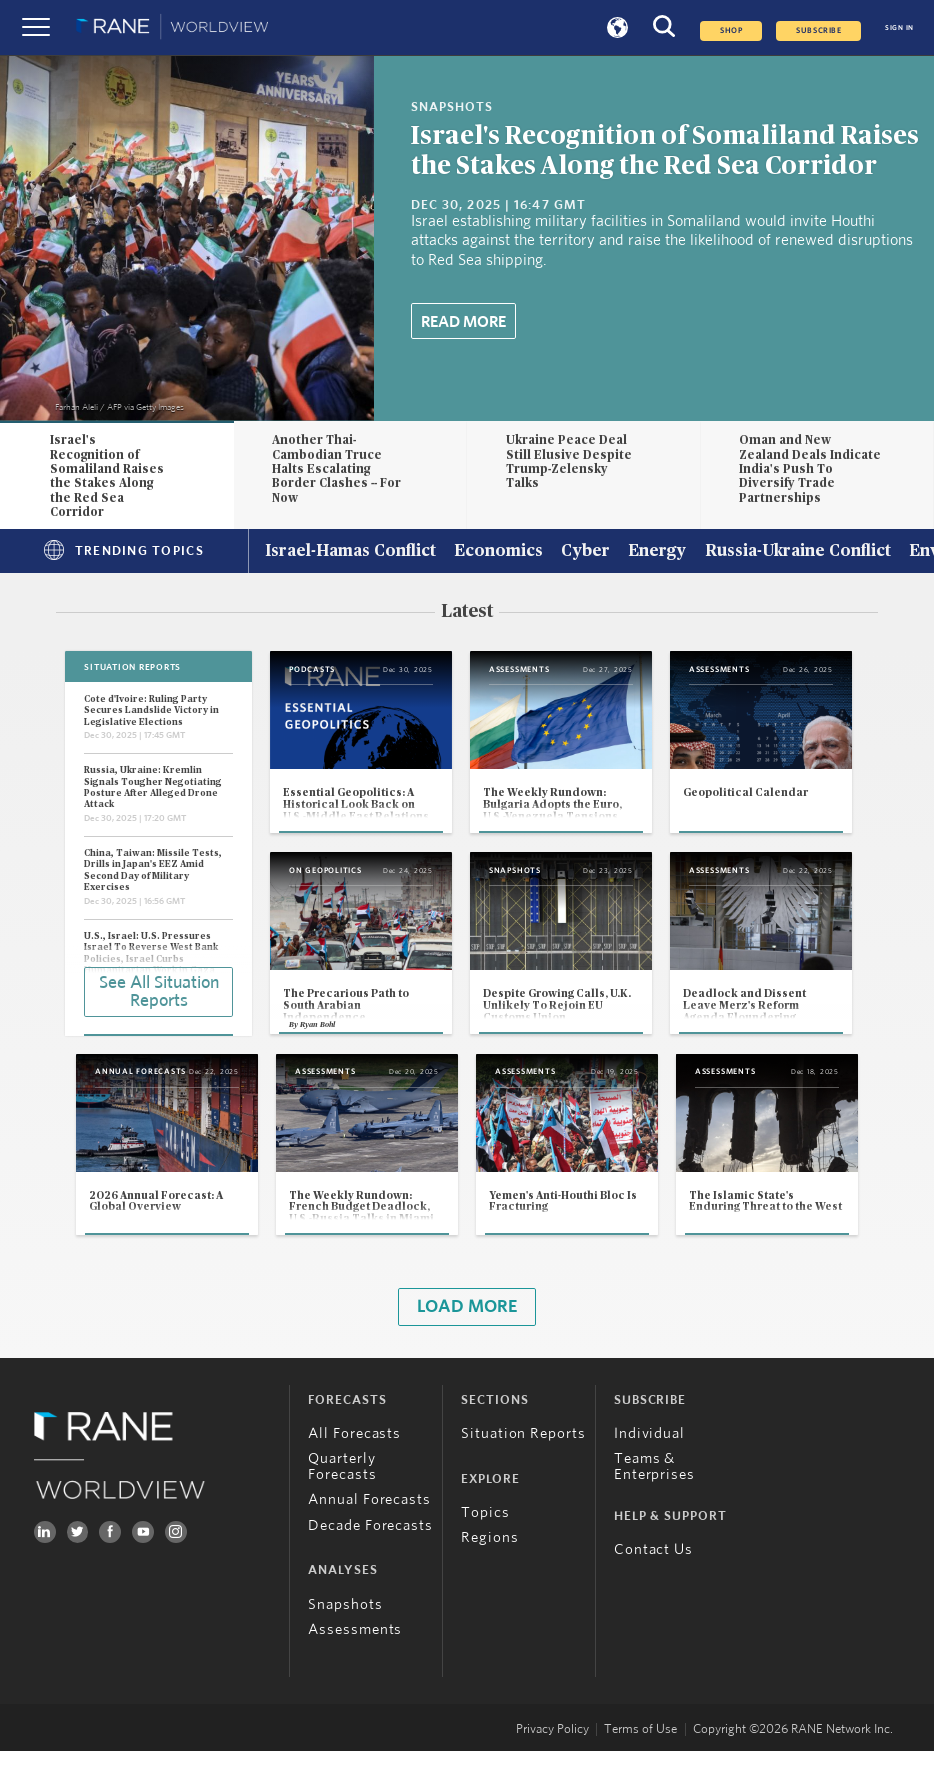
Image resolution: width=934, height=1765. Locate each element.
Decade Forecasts (370, 1538)
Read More (463, 322)
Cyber (585, 552)
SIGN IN (899, 27)
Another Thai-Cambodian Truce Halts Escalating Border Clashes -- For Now (336, 469)
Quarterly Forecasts (342, 1480)
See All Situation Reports (159, 991)
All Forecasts (354, 1447)
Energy (657, 552)
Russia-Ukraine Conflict (798, 552)
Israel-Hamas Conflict (350, 552)
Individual (649, 1447)
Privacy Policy (552, 1742)
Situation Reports (523, 1447)
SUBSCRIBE (818, 31)
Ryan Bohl (317, 1035)
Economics (498, 552)
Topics (485, 1526)
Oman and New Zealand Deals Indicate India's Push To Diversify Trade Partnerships (810, 469)
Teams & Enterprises (654, 1480)
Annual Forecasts (369, 1513)
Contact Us (653, 1563)
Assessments (355, 1643)
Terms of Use (640, 1742)
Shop (731, 31)
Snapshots (345, 1617)
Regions (489, 1551)
